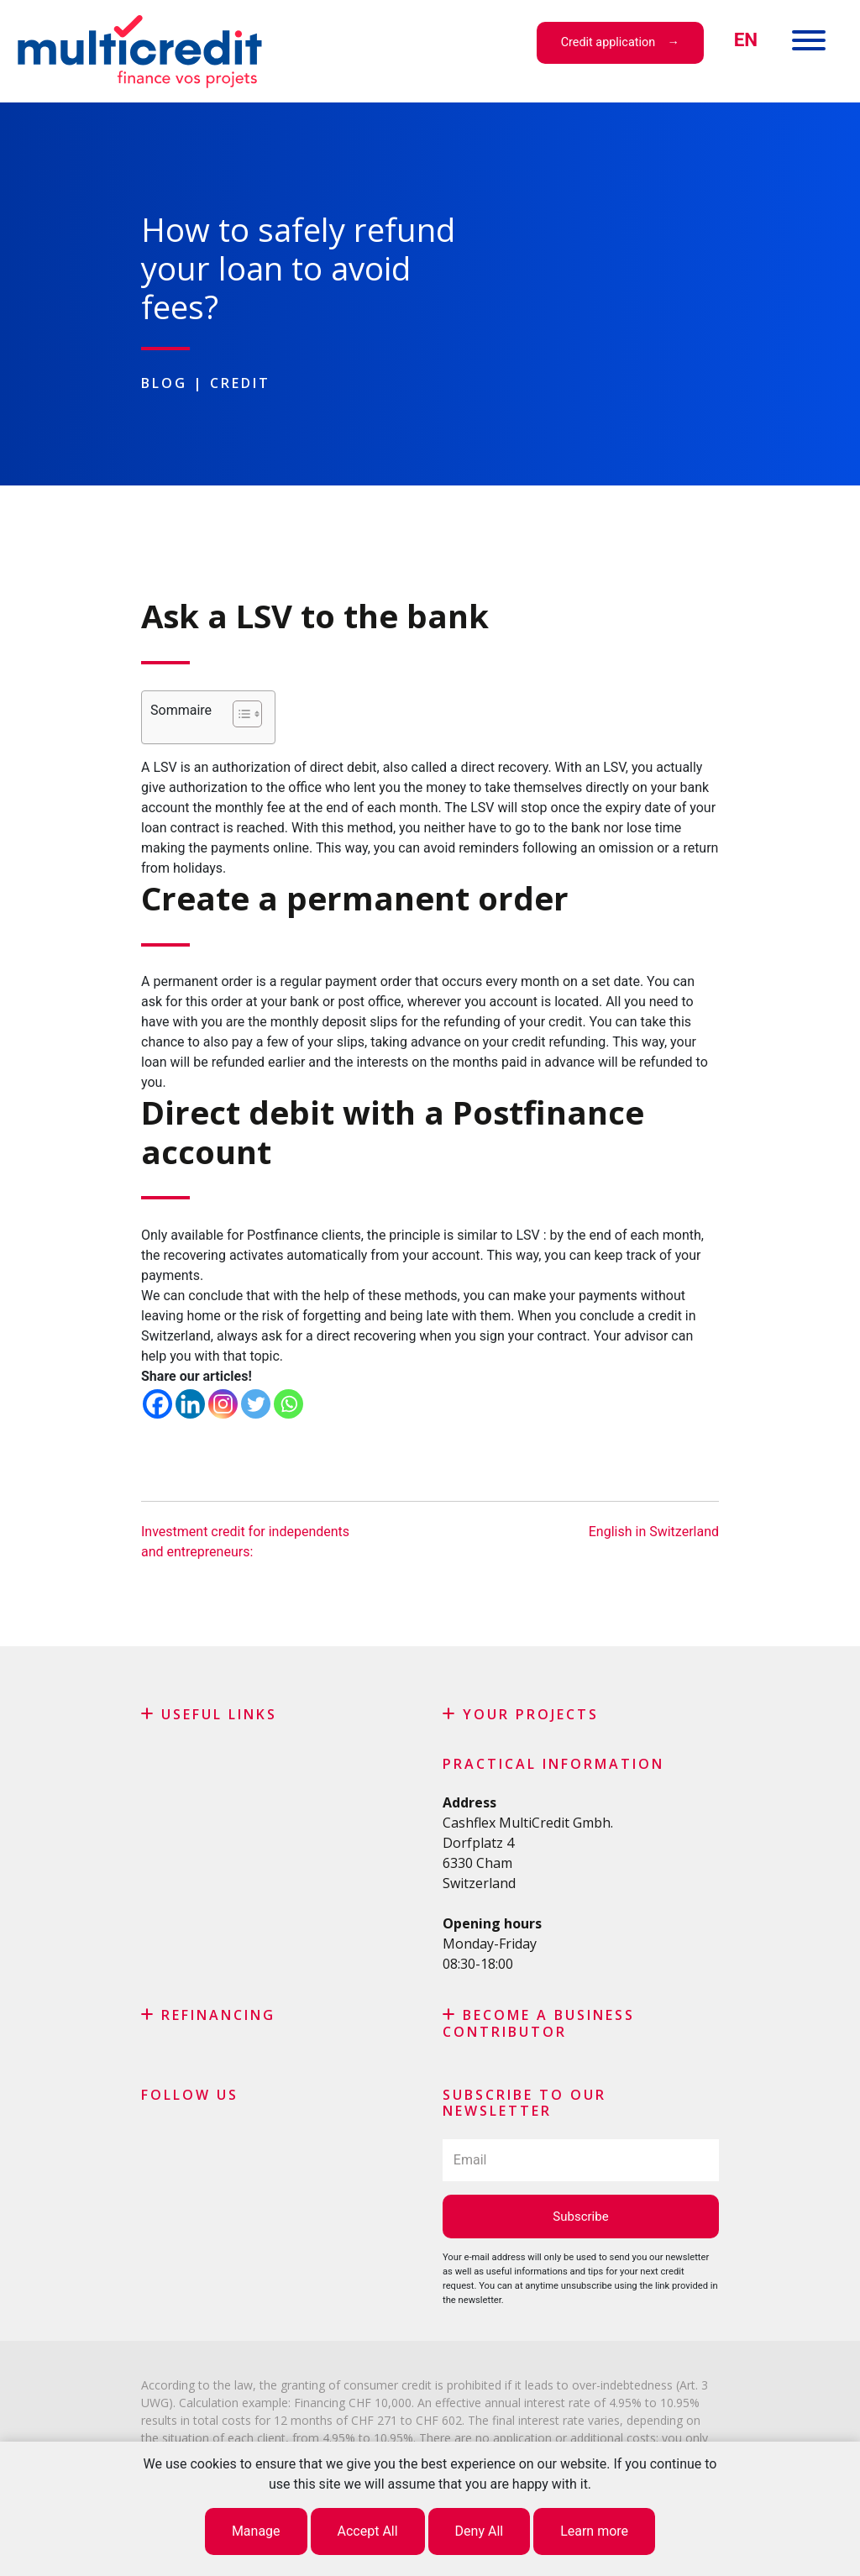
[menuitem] (746, 40)
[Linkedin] (190, 1404)
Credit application (608, 42)
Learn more (594, 2531)
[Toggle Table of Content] (239, 714)
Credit (240, 383)
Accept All (368, 2531)
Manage (256, 2531)
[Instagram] (223, 1404)
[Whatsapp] (288, 1404)
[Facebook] (157, 1404)
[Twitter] (255, 1404)
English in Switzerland (654, 1532)
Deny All (479, 2531)
